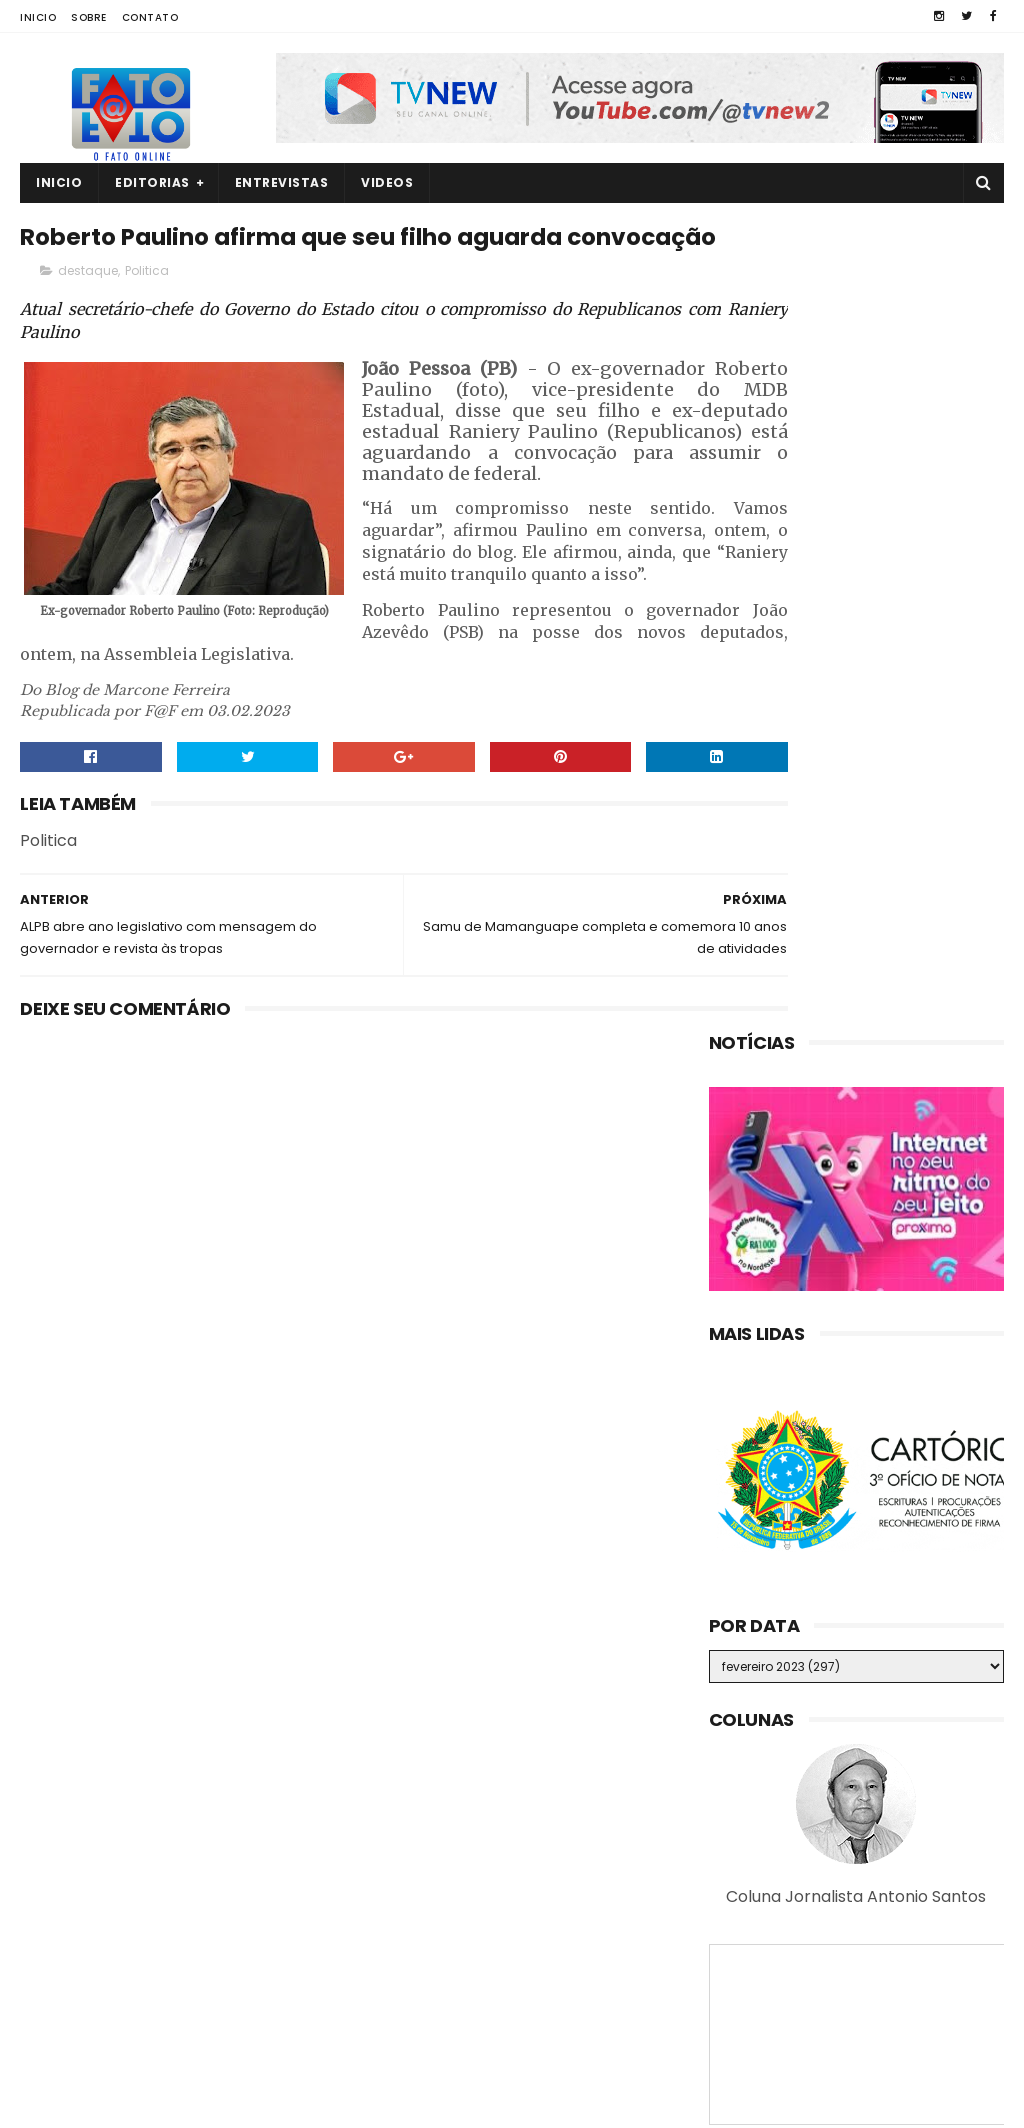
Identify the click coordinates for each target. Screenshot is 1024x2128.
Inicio (38, 17)
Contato (150, 17)
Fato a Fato (179, 2103)
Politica (147, 316)
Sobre (89, 17)
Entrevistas (282, 182)
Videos (387, 182)
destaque (88, 316)
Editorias (152, 182)
